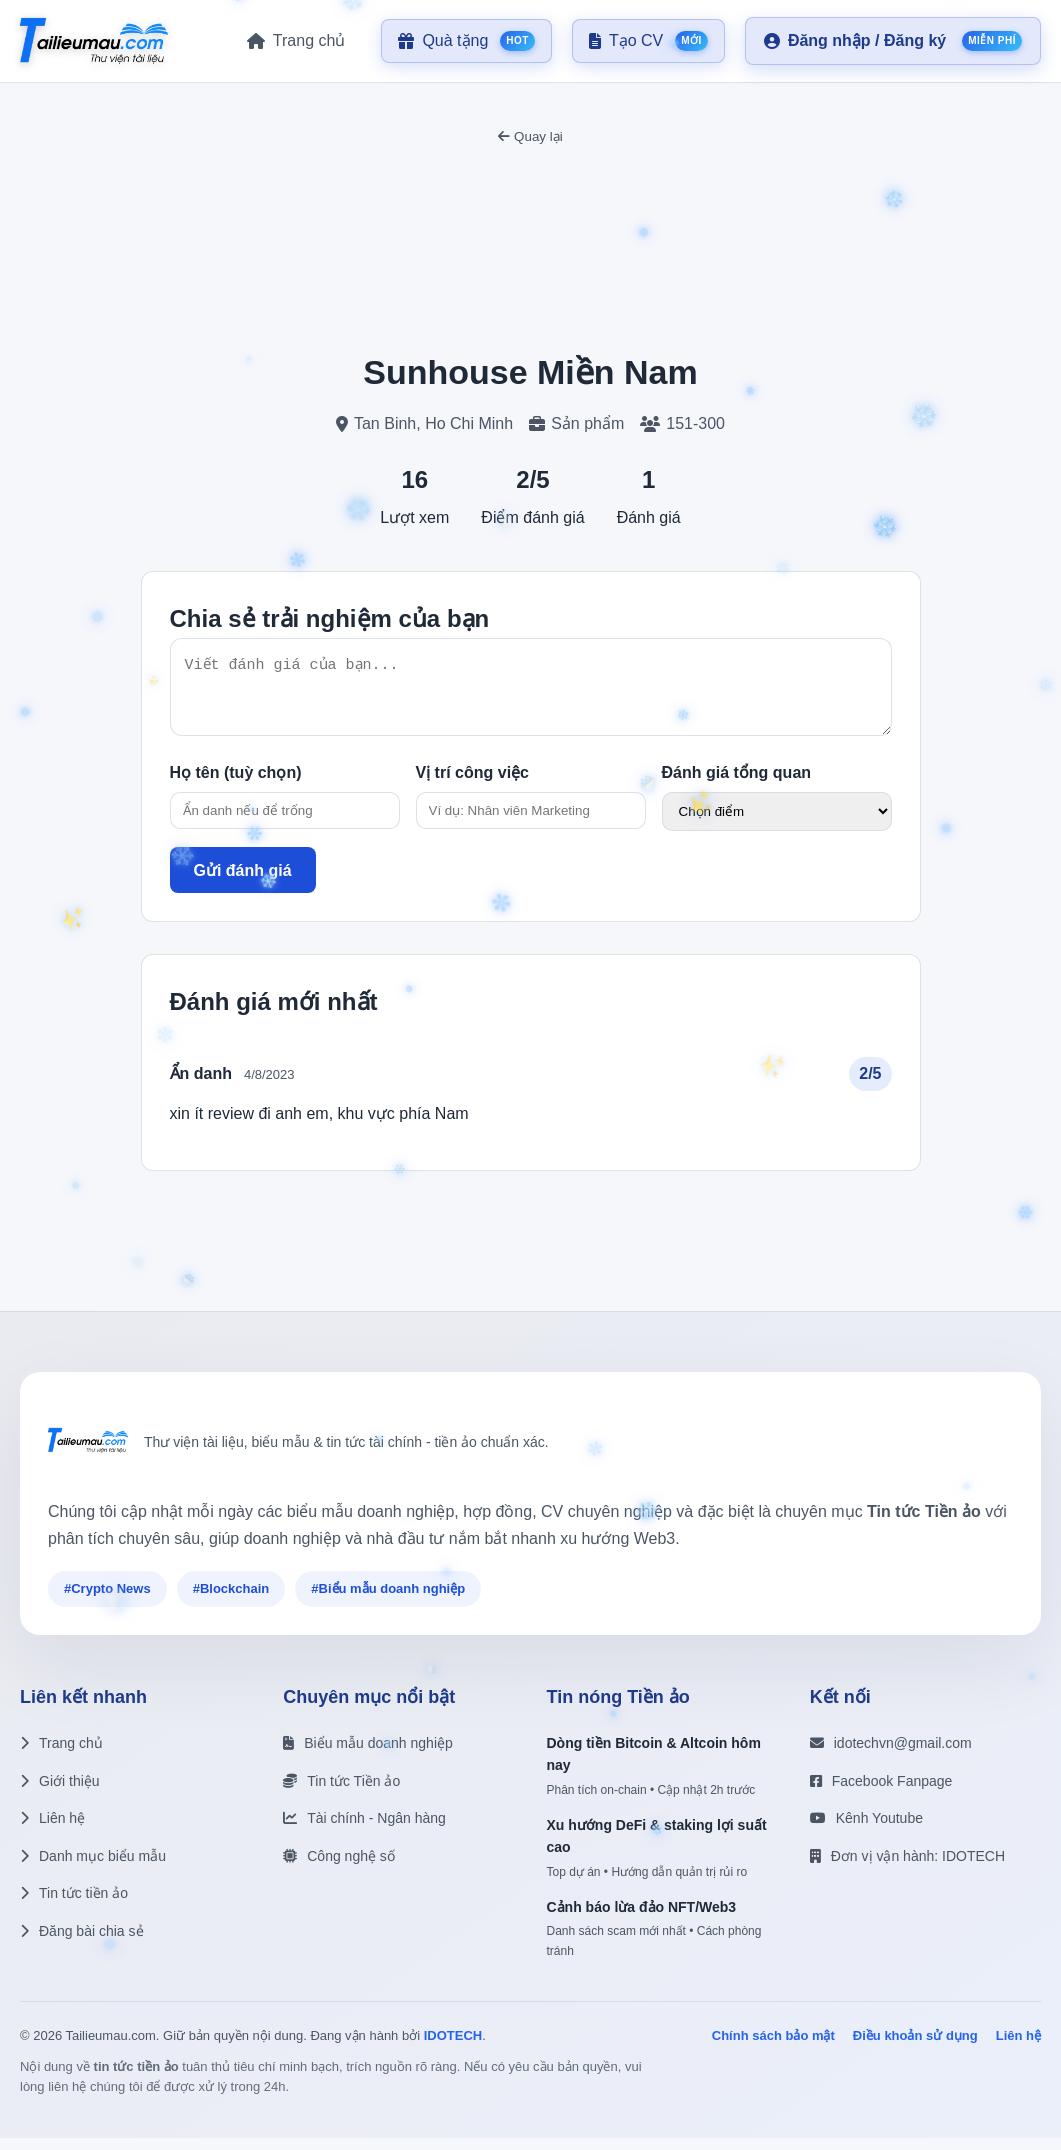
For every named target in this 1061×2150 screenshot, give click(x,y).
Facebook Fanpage (881, 1793)
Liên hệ (52, 1830)
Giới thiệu (60, 1793)
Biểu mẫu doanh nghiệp (368, 1755)
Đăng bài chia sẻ (82, 1943)
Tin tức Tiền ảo (341, 1793)
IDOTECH (453, 2047)
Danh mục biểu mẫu (93, 1868)
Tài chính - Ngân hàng (364, 1830)
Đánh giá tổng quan (737, 784)
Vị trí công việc (472, 784)
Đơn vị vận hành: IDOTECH (907, 1868)
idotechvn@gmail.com (891, 1755)
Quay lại (530, 136)
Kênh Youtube (866, 1830)
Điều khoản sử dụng (915, 2047)
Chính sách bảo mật (773, 2047)
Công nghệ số (339, 1868)
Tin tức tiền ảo (74, 1905)
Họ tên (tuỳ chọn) (236, 784)
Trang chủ (61, 1755)
